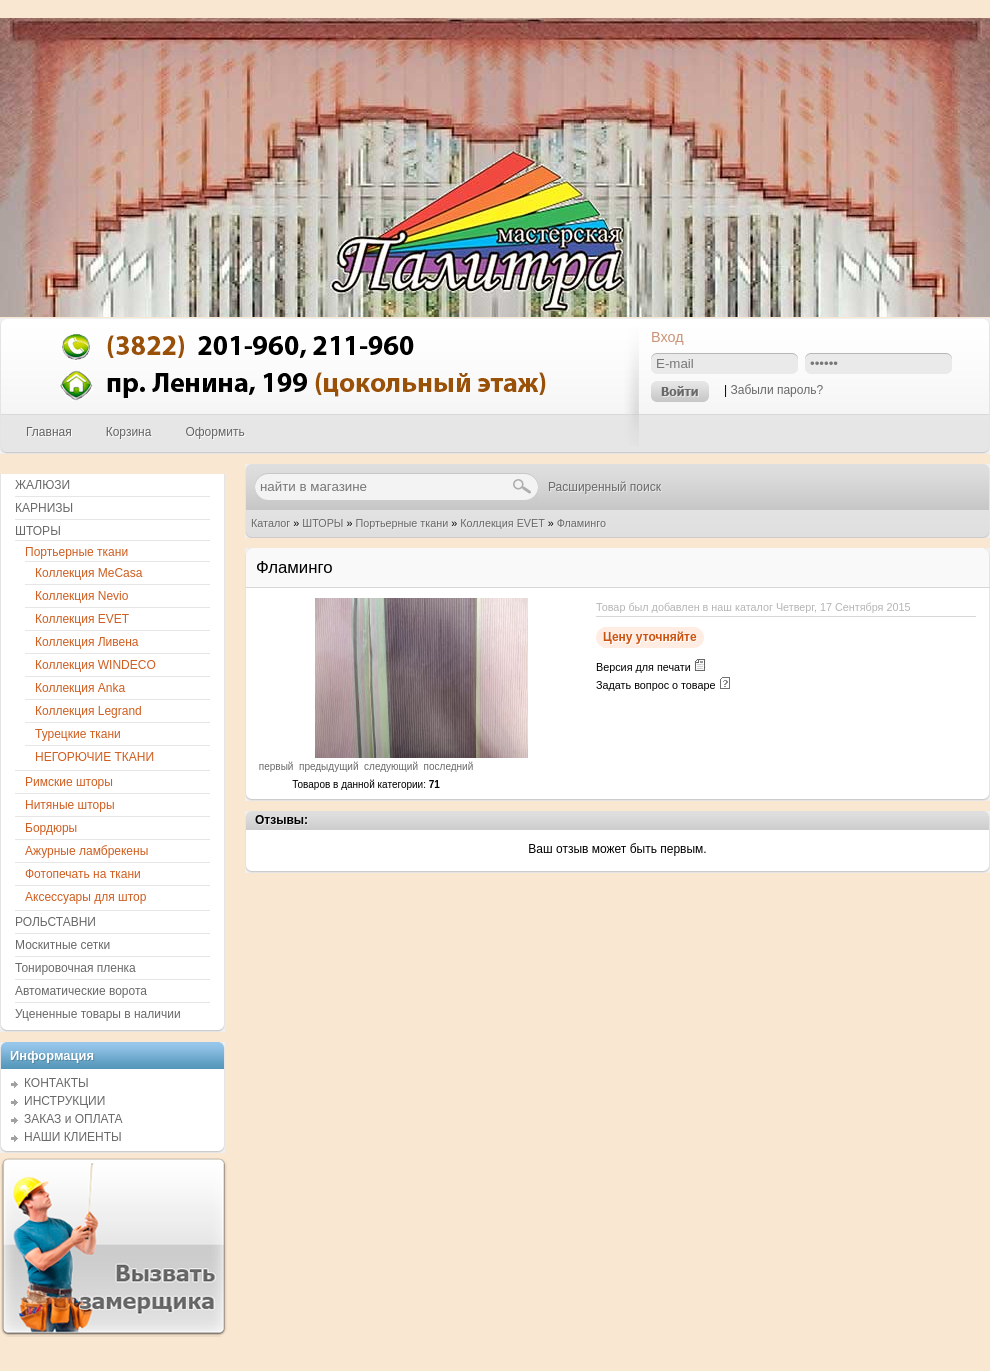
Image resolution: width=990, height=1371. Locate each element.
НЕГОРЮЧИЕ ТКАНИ (94, 757)
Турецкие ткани (78, 734)
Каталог (270, 523)
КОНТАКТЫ (56, 1083)
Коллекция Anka (80, 688)
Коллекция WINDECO (95, 665)
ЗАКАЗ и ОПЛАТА (73, 1119)
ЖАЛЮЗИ (42, 485)
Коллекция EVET (502, 523)
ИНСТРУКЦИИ (64, 1101)
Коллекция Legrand (88, 711)
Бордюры (51, 828)
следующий (391, 766)
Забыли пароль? (776, 390)
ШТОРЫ (322, 523)
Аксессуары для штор (85, 897)
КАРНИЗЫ (44, 508)
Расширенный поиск (604, 487)
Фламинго (581, 523)
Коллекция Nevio (81, 596)
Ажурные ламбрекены (86, 851)
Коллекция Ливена (87, 642)
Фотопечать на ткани (83, 874)
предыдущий (329, 766)
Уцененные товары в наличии (98, 1014)
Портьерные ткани (401, 523)
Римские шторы (69, 782)
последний (449, 766)
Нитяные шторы (70, 805)
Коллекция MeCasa (88, 573)
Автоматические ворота (81, 991)
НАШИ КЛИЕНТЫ (73, 1137)
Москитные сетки (62, 945)
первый (276, 766)
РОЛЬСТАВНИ (55, 922)
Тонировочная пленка (75, 968)
